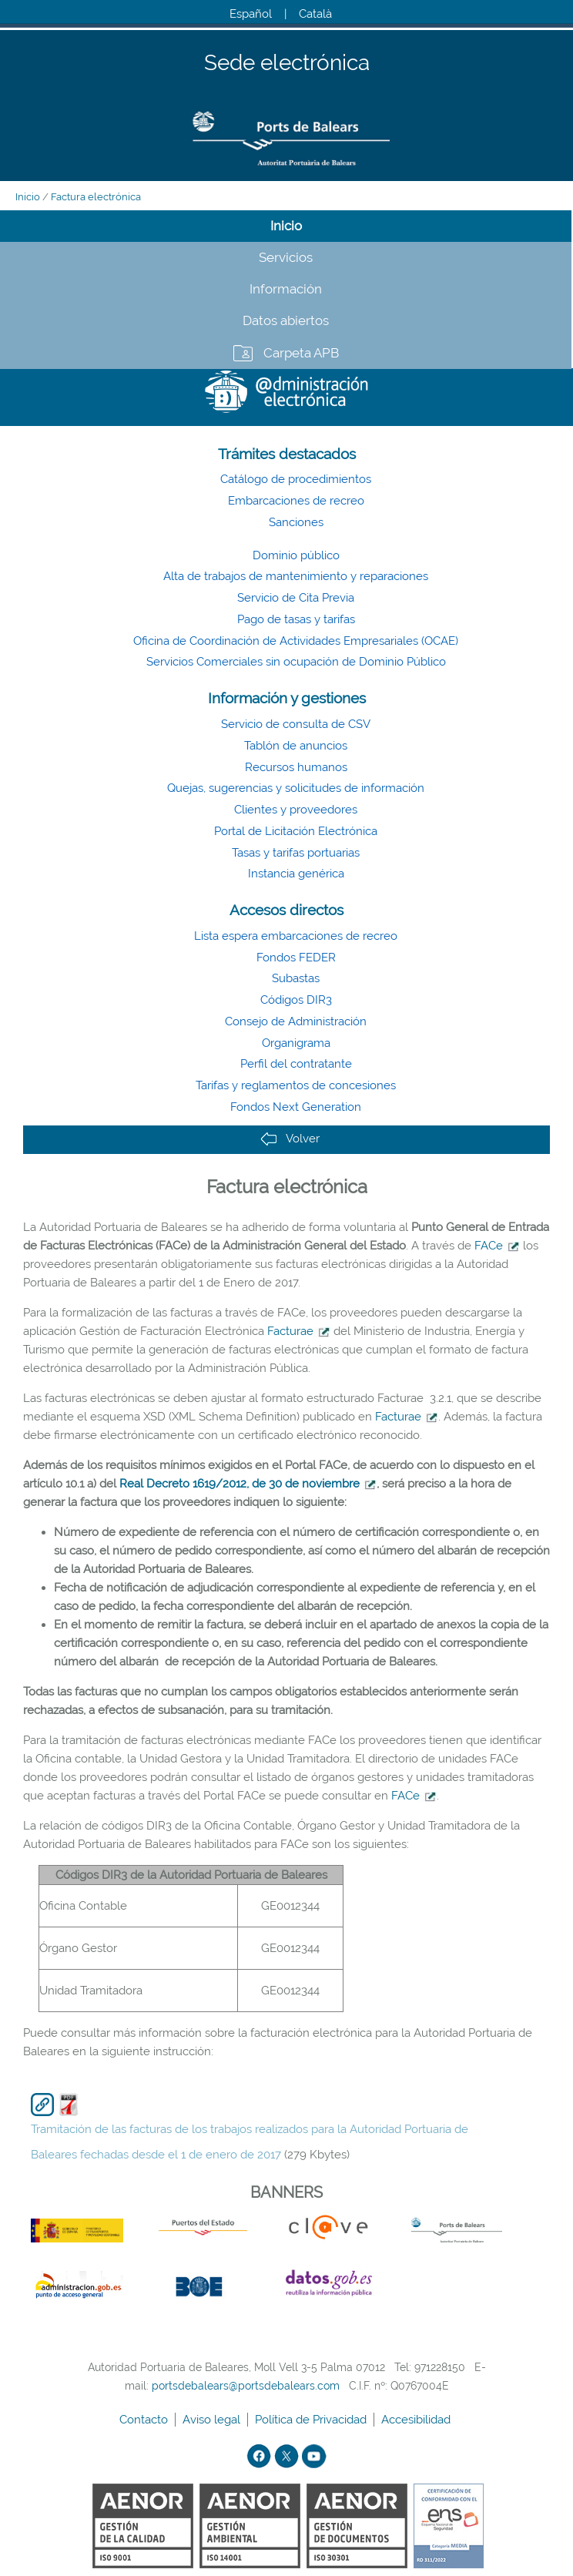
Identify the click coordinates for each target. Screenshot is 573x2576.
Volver (290, 1139)
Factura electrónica (96, 197)
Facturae (290, 1331)
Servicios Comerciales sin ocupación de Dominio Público (296, 662)
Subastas (296, 978)
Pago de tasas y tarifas (296, 619)
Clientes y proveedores (295, 810)
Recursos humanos (296, 767)
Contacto (145, 2420)
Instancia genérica (296, 873)
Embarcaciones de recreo (296, 501)
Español (251, 14)
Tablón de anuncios (295, 746)
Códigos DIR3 (296, 1000)
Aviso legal (213, 2420)
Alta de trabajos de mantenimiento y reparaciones (295, 576)
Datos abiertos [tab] (286, 320)
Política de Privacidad (312, 2420)
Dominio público (296, 555)
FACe (488, 1246)
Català (315, 14)
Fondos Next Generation (295, 1107)
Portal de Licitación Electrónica (295, 831)
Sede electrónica (287, 63)
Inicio (27, 197)
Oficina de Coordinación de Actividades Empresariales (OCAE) (295, 641)
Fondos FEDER (296, 957)
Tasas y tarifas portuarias (296, 853)
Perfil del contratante (296, 1064)
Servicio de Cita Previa (295, 598)
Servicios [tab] (286, 257)
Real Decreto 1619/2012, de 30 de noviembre (239, 1484)
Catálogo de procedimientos (295, 479)
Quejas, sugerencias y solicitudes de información (295, 788)
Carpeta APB (301, 353)
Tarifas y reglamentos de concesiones (296, 1085)
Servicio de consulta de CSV (295, 724)
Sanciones (296, 522)
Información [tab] (286, 289)
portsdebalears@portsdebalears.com (246, 2386)
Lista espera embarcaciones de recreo (295, 936)
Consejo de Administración (296, 1021)
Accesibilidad (417, 2420)
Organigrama (296, 1043)
